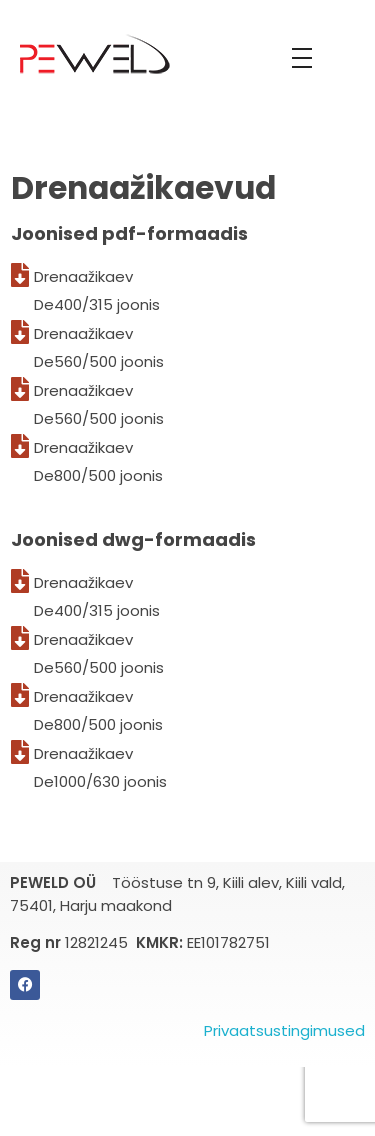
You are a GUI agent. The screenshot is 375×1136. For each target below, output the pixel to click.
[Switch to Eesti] (198, 1085)
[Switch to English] (178, 1085)
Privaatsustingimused (284, 1030)
